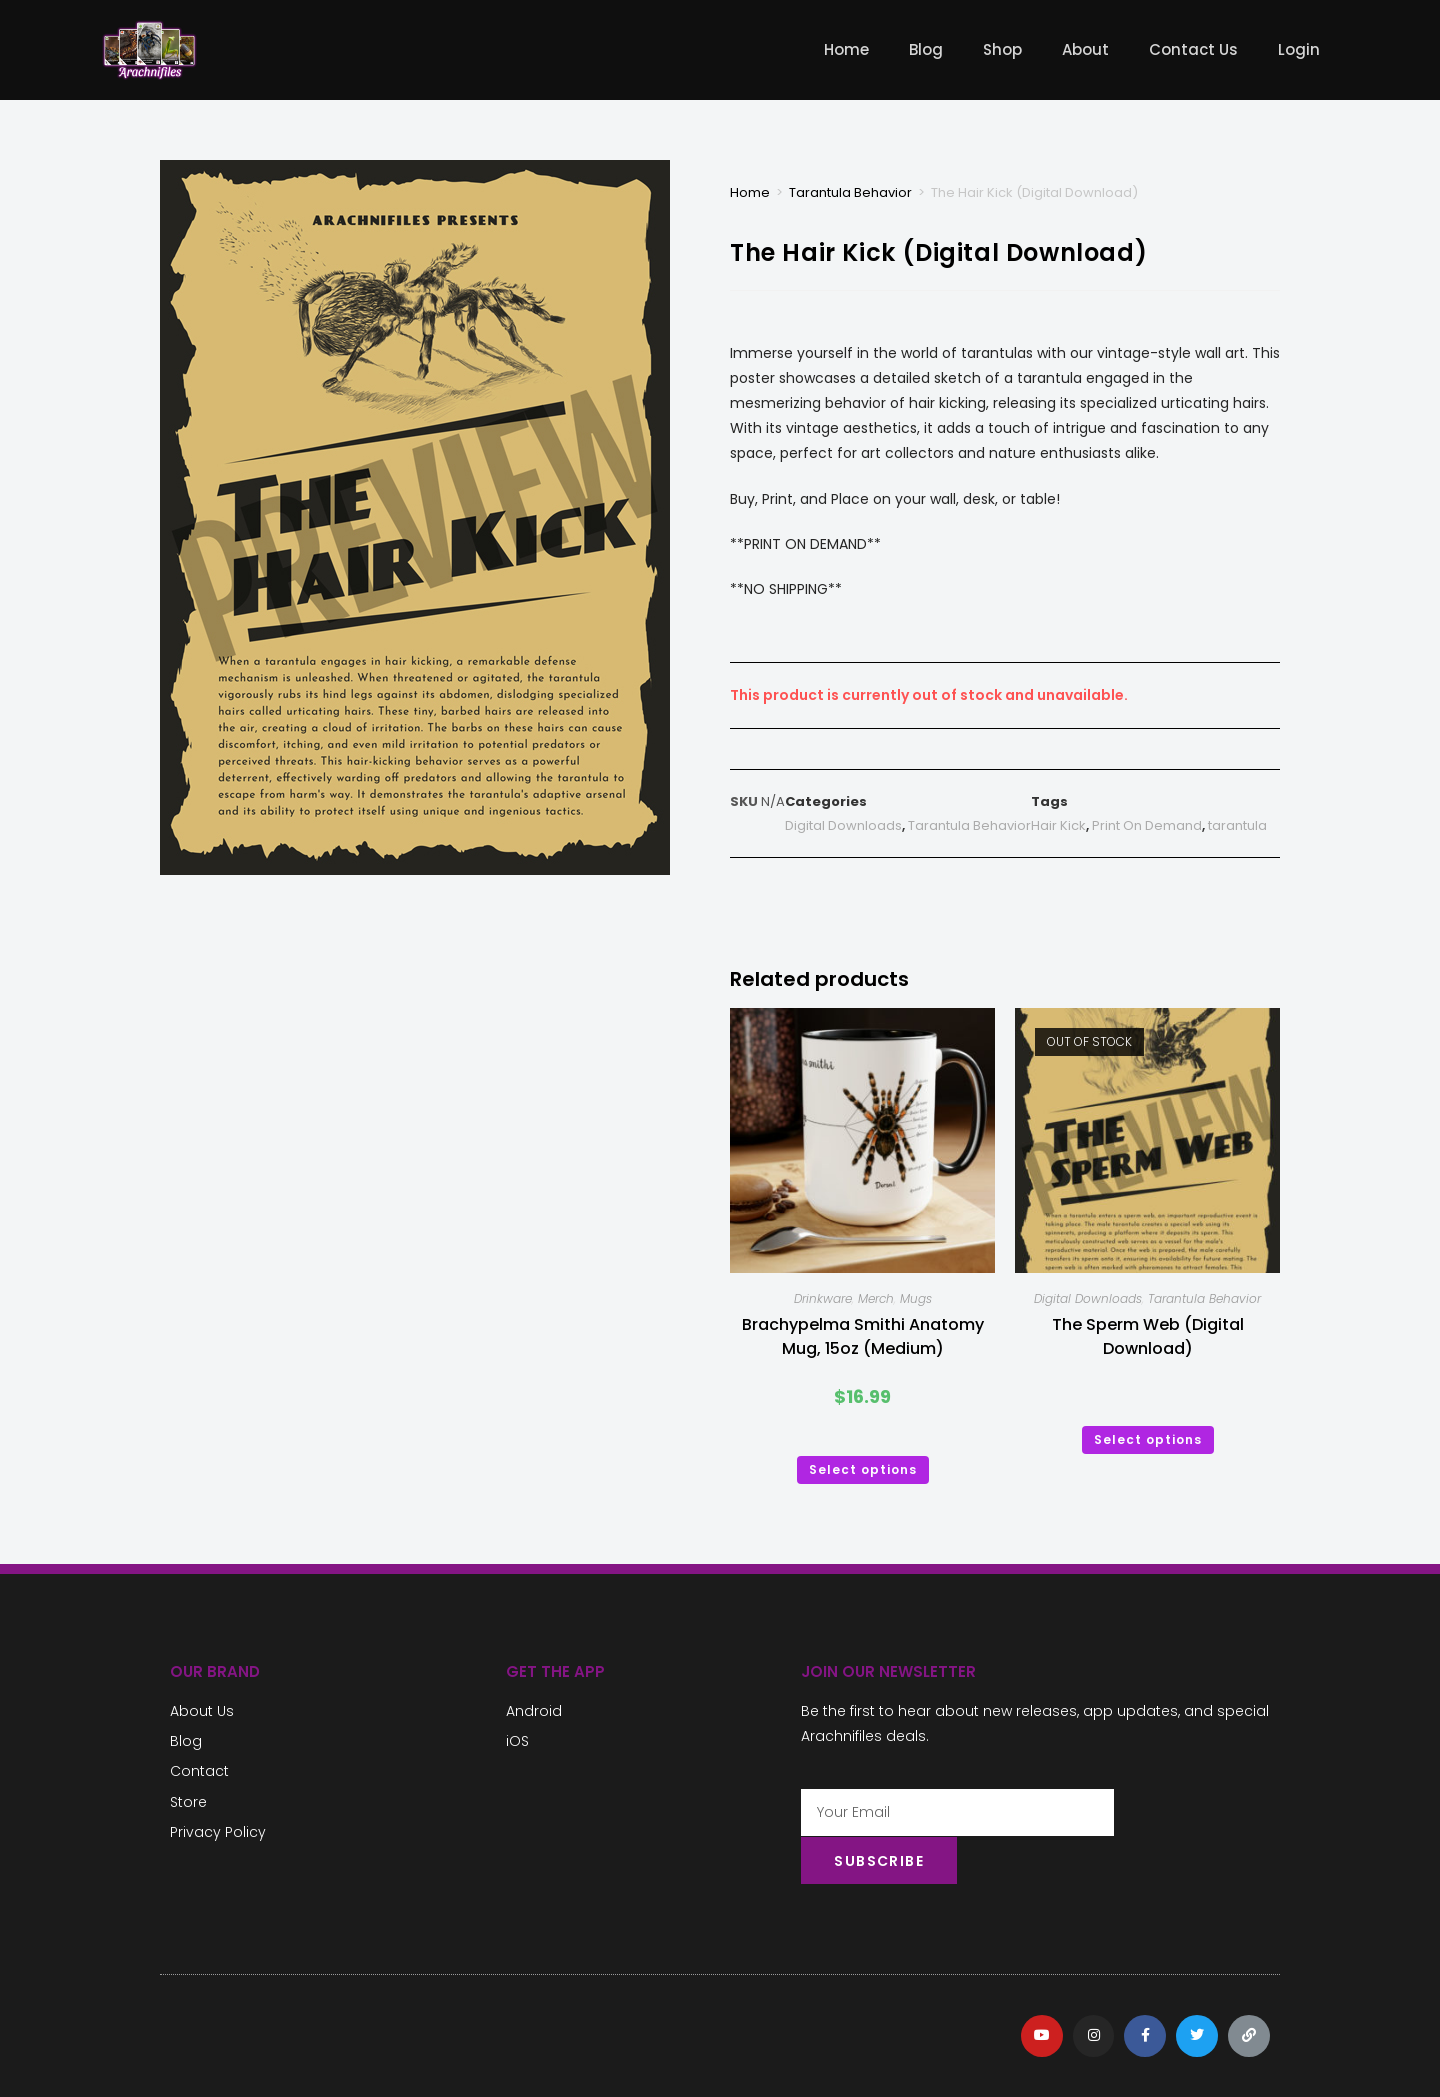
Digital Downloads (843, 825)
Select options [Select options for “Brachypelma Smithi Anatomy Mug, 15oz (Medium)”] (863, 1469)
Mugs (916, 1298)
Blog (926, 49)
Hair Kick (1058, 825)
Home (846, 49)
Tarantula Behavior (850, 192)
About (1085, 49)
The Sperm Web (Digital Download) (1148, 1336)
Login (1299, 49)
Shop (1002, 49)
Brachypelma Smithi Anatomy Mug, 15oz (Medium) (863, 1336)
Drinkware (823, 1298)
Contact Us (1193, 49)
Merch (876, 1298)
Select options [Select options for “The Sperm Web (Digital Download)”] (1148, 1439)
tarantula (1237, 825)
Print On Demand (1147, 825)
